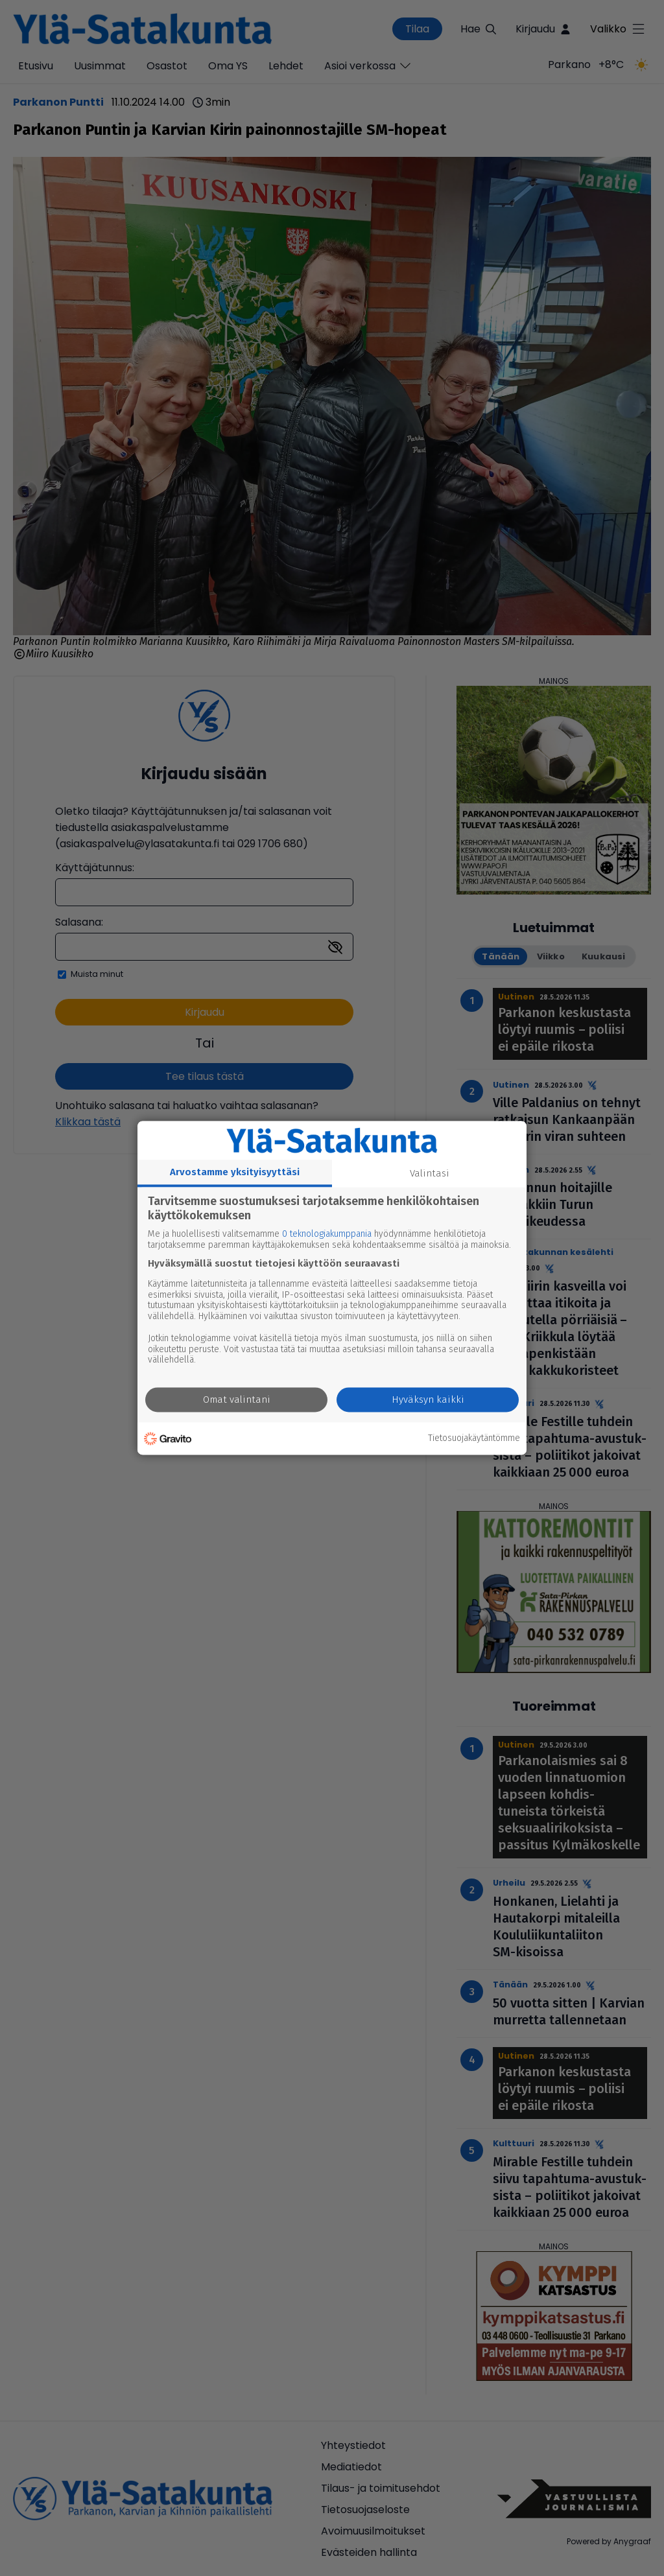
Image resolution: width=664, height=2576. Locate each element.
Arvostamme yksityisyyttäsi (235, 1172)
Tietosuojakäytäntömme (474, 1438)
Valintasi (429, 1173)
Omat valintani (236, 1400)
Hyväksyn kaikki (428, 1400)
